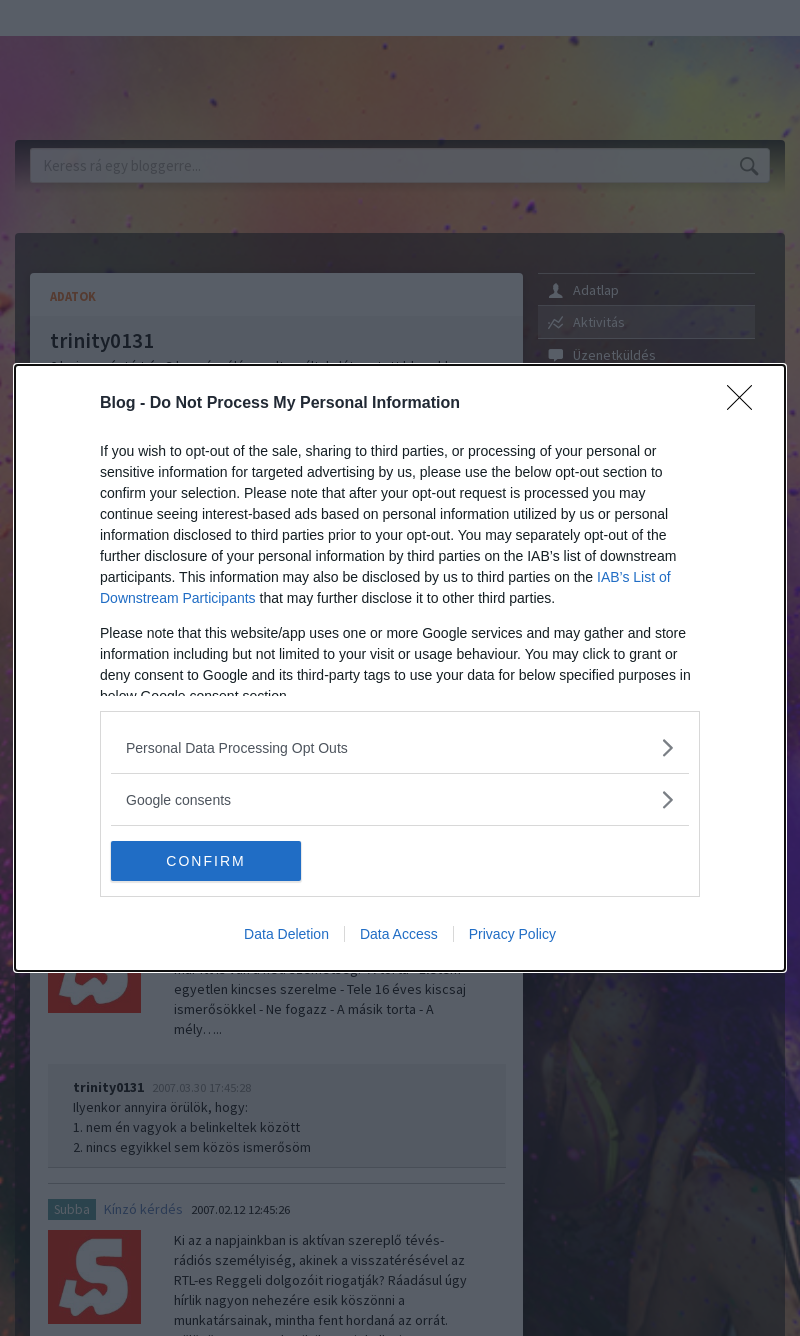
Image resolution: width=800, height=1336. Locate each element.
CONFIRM (205, 861)
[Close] (746, 404)
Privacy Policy (512, 934)
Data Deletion (286, 934)
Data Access (399, 934)
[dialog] (400, 668)
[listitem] (400, 747)
